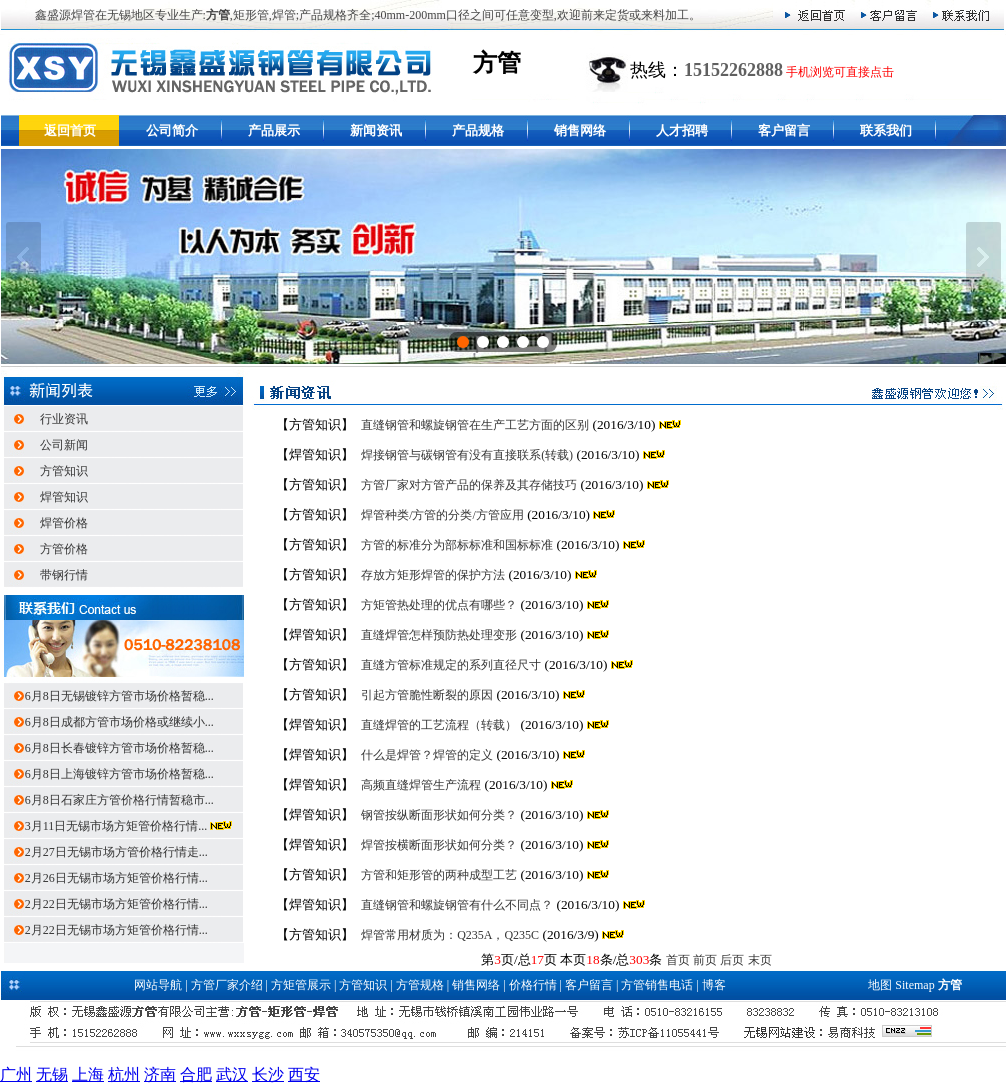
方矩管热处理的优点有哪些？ (439, 605)
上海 (88, 1074)
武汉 (232, 1074)
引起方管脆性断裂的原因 (427, 695)
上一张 (23, 257)
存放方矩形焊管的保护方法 (433, 575)
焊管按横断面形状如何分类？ (439, 845)
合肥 (196, 1074)
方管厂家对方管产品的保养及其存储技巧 (469, 485)
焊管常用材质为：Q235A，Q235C (450, 935)
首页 (678, 960)
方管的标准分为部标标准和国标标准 (457, 545)
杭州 (124, 1074)
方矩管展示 (301, 985)
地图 (880, 985)
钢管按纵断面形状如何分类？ (439, 815)
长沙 (268, 1074)
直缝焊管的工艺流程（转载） (439, 725)
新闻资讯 (376, 130)
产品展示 (274, 130)
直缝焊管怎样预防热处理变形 (439, 635)
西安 (304, 1074)
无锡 (52, 1074)
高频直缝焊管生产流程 (421, 785)
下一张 (983, 257)
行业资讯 (64, 419)
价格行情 (533, 985)
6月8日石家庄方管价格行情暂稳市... (119, 800)
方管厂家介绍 (227, 985)
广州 (16, 1074)
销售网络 (580, 130)
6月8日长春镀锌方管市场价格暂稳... (119, 748)
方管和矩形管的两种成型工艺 (439, 875)
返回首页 (70, 130)
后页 (732, 960)
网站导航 (158, 985)
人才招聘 (682, 130)
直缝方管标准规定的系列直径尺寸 (451, 665)
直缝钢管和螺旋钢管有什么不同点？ (457, 905)
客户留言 (784, 130)
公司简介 (172, 130)
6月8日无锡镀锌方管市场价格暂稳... (119, 696)
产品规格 (478, 130)
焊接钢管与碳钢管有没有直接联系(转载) (467, 455)
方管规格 (420, 985)
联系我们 (886, 130)
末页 (760, 960)
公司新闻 (64, 445)
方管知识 (64, 471)
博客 (714, 985)
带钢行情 (64, 575)
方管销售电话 (657, 985)
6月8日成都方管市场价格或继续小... (119, 722)
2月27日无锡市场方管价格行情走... (116, 852)
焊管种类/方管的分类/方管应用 (442, 515)
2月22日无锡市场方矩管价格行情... (116, 904)
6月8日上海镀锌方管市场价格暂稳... (119, 774)
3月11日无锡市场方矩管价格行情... (118, 826)
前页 (705, 960)
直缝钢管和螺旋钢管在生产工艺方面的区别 (475, 425)
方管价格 (64, 549)
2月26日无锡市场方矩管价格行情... (116, 878)
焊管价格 (64, 523)
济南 (160, 1074)
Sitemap (914, 985)
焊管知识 (64, 497)
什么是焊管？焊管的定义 (427, 755)
